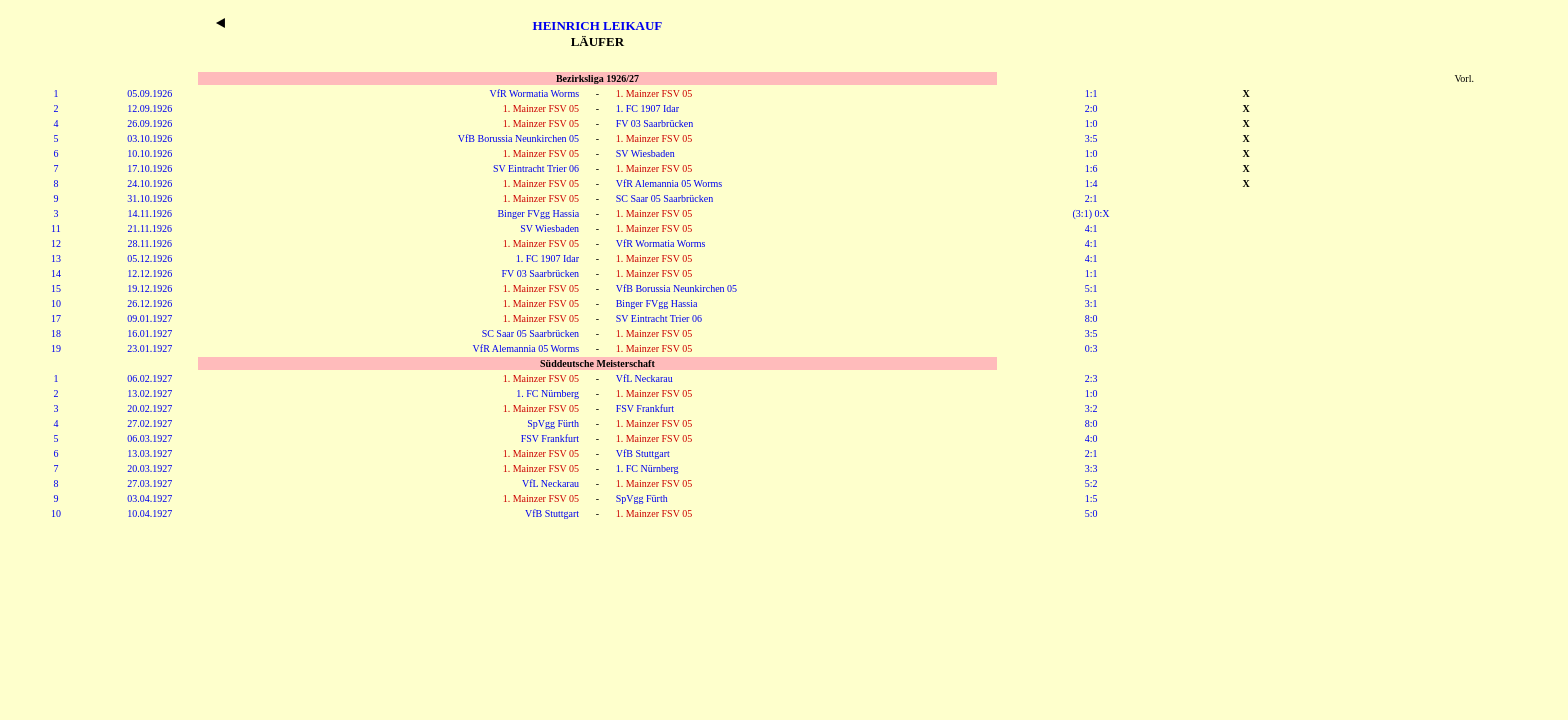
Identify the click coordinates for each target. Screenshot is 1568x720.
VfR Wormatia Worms (534, 93)
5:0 (1091, 513)
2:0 (1091, 108)
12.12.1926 (149, 273)
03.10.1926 (149, 138)
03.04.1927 (149, 498)
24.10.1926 (149, 183)
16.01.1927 (149, 333)
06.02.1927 (149, 378)
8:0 (1091, 318)
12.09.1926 (149, 108)
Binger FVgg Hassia (538, 213)
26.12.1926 (149, 303)
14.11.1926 (149, 213)
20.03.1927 (149, 468)
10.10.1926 (149, 153)
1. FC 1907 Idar (647, 108)
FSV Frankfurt (645, 408)
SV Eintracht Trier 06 (536, 168)
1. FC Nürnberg (547, 393)
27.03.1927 (149, 483)
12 (56, 243)
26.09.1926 (149, 123)
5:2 (1091, 483)
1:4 (1091, 183)
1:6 (1091, 168)
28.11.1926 (149, 243)
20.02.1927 (149, 408)
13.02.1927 (149, 393)
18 (56, 333)
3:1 (1091, 303)
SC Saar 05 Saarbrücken (664, 198)
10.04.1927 (149, 513)
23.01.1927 (149, 348)
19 (56, 348)
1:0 (1091, 123)
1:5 (1091, 498)
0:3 (1091, 348)
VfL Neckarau (644, 378)
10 (56, 303)
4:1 (1091, 228)
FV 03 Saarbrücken (655, 123)
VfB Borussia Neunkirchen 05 (518, 138)
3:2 (1091, 408)
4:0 (1091, 438)
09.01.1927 (149, 318)
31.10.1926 (149, 198)
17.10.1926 (149, 168)
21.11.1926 (149, 228)
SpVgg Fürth (553, 423)
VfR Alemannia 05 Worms (669, 183)
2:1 (1091, 198)
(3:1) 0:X (1091, 213)
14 (56, 273)
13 (56, 258)
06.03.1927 (149, 438)
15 (56, 288)
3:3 (1091, 468)
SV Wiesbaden (645, 153)
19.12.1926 (149, 288)
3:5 (1091, 138)
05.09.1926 (149, 93)
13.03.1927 (149, 453)
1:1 (1091, 93)
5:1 (1091, 288)
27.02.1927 (149, 423)
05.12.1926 (149, 258)
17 (56, 318)
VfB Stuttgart (643, 453)
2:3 (1091, 378)
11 (56, 228)
